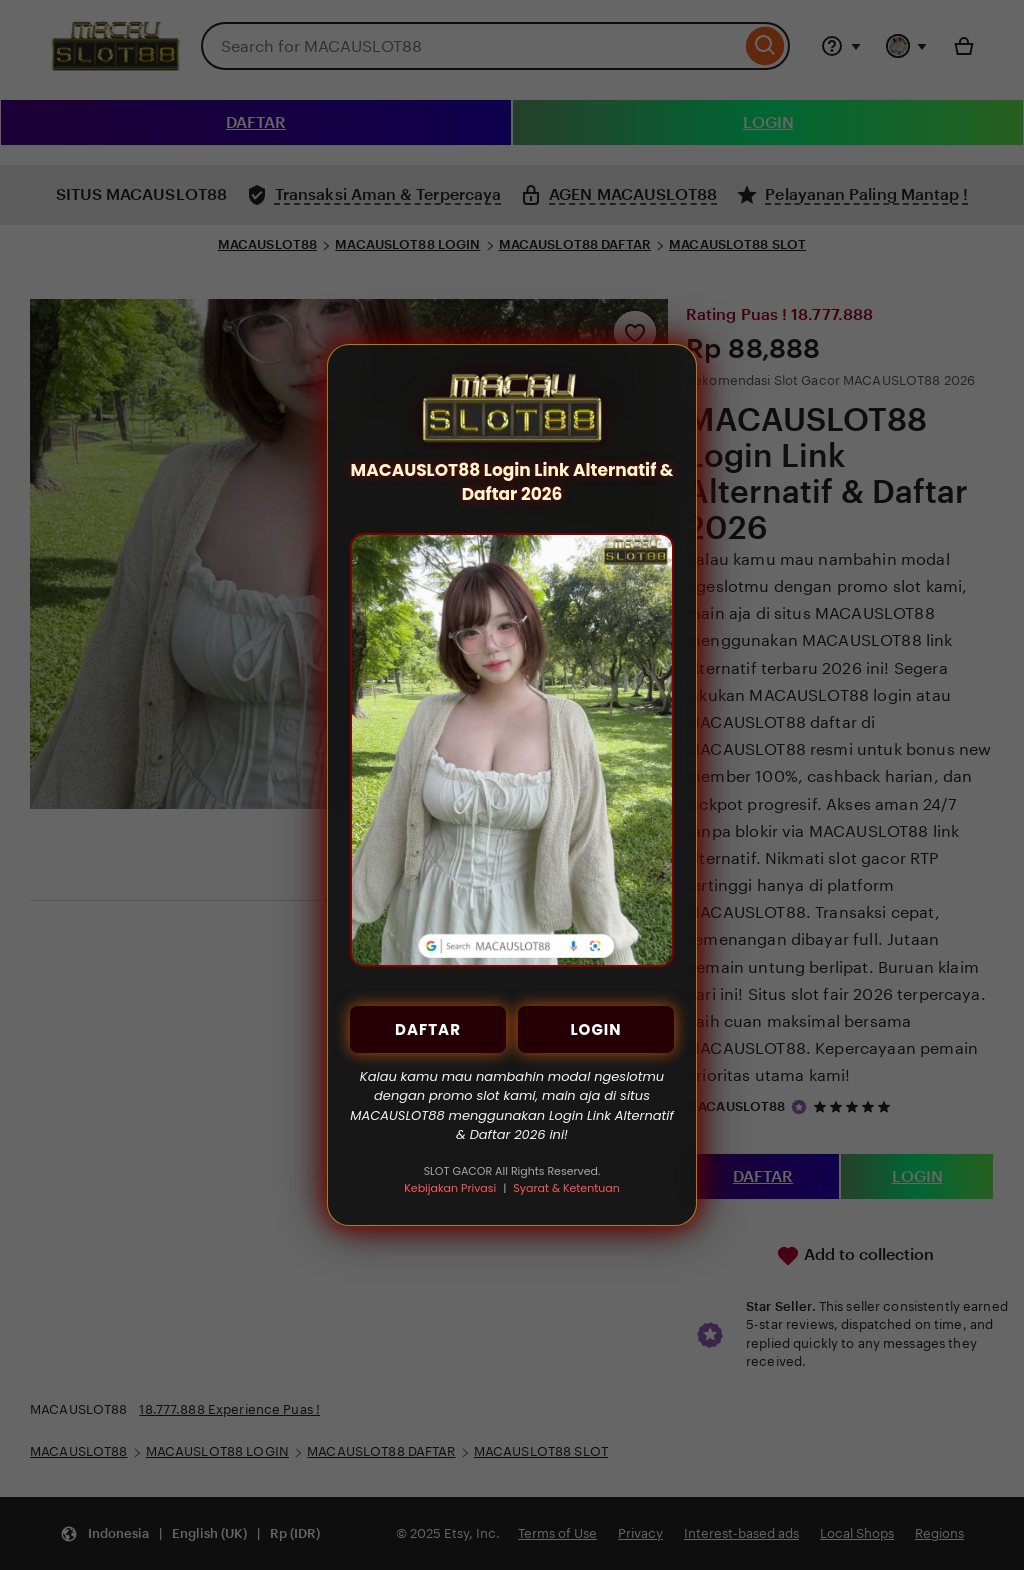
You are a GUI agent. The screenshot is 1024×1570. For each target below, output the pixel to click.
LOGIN (595, 1029)
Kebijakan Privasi (450, 1188)
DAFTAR (428, 1029)
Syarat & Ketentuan (566, 1188)
